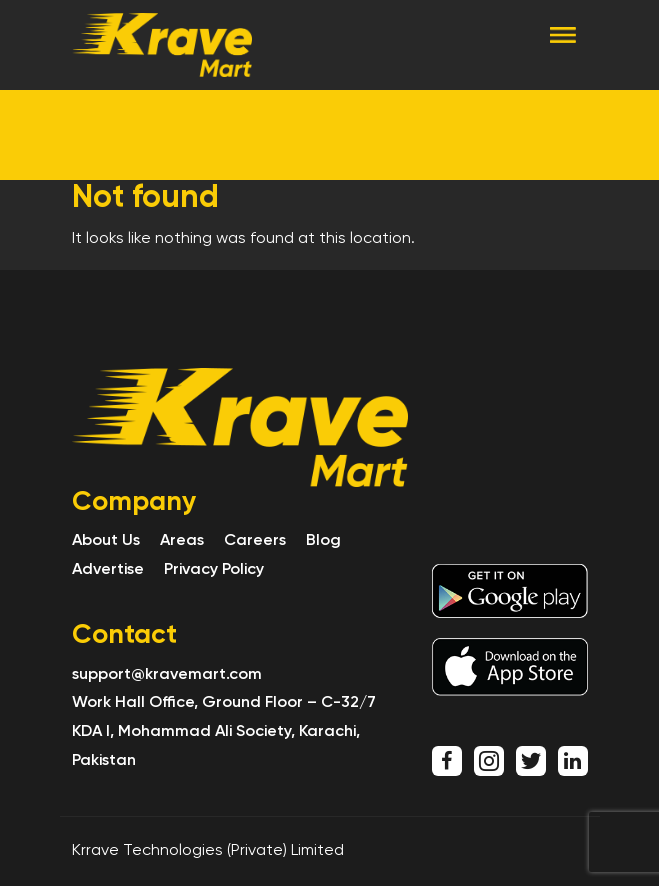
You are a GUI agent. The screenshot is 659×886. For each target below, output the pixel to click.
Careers (255, 541)
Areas (182, 541)
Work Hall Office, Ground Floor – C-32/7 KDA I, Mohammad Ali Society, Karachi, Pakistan (224, 732)
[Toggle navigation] (563, 33)
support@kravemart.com (167, 675)
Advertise (108, 570)
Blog (323, 541)
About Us (106, 541)
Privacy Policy (214, 570)
